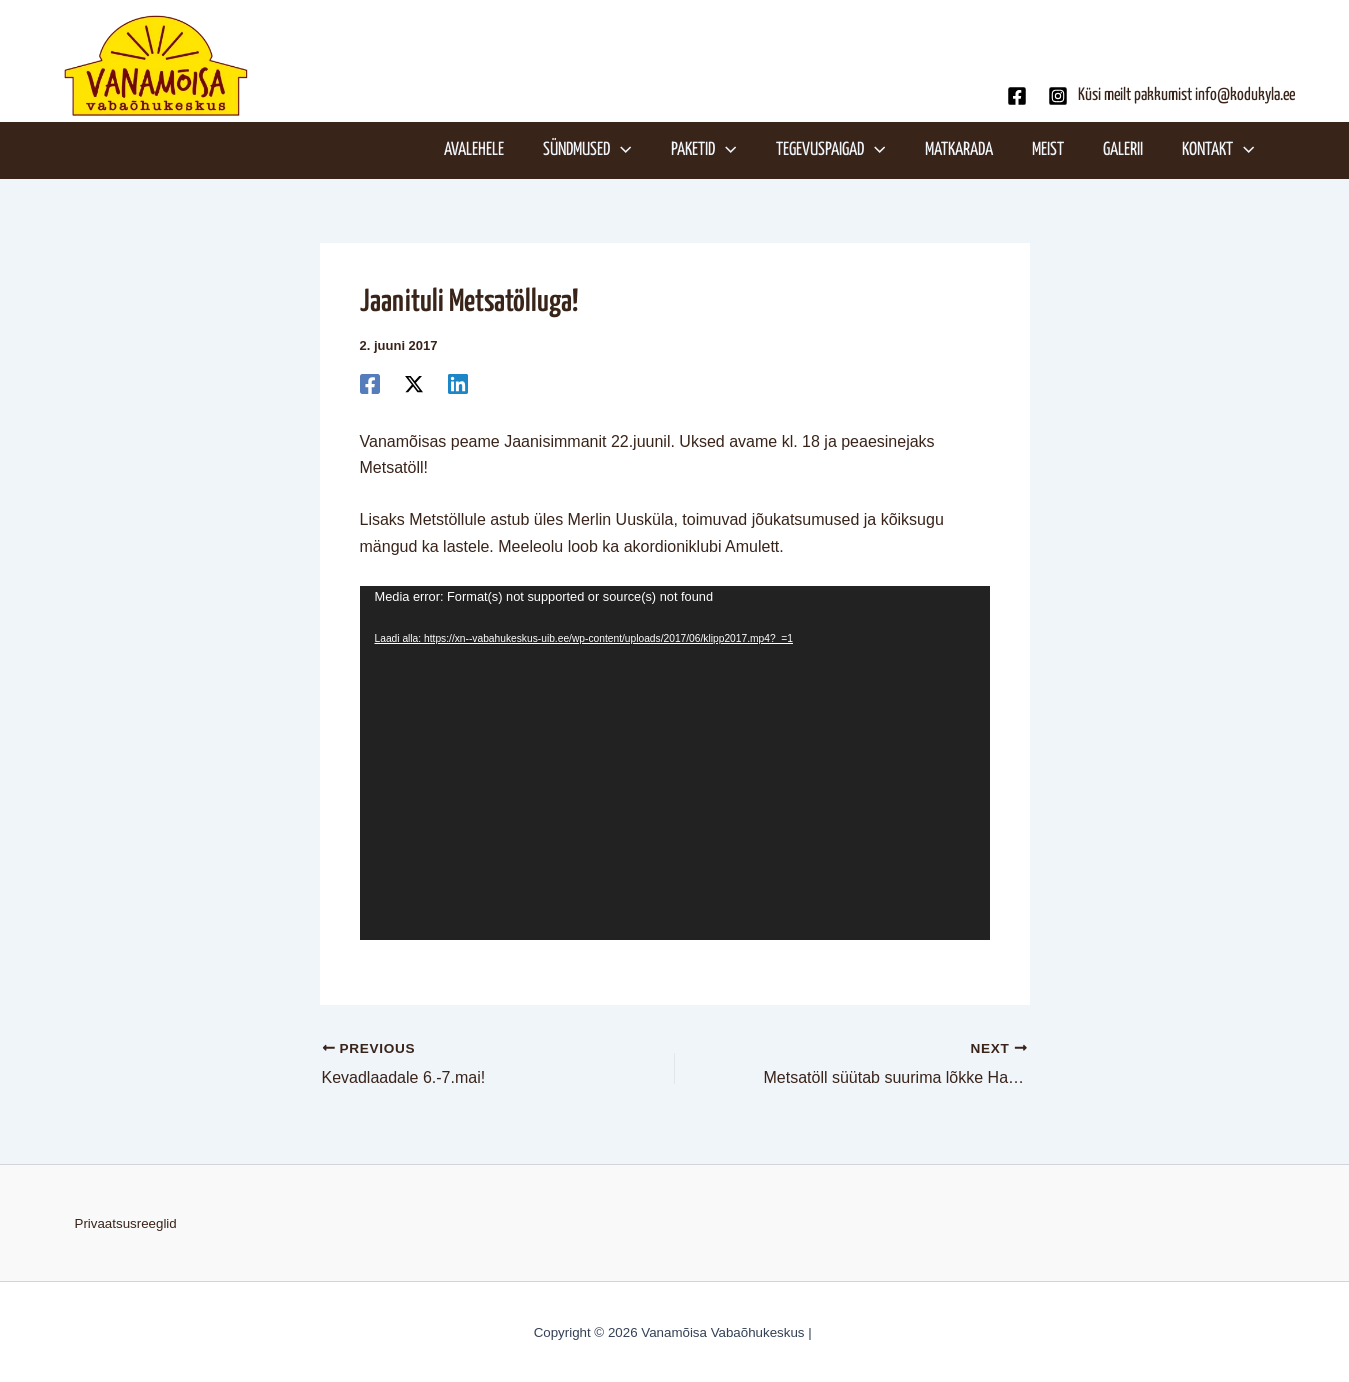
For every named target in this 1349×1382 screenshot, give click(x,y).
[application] (629, 150)
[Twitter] (414, 384)
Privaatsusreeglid (126, 1223)
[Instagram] (1058, 96)
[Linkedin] (458, 384)
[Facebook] (1017, 96)
